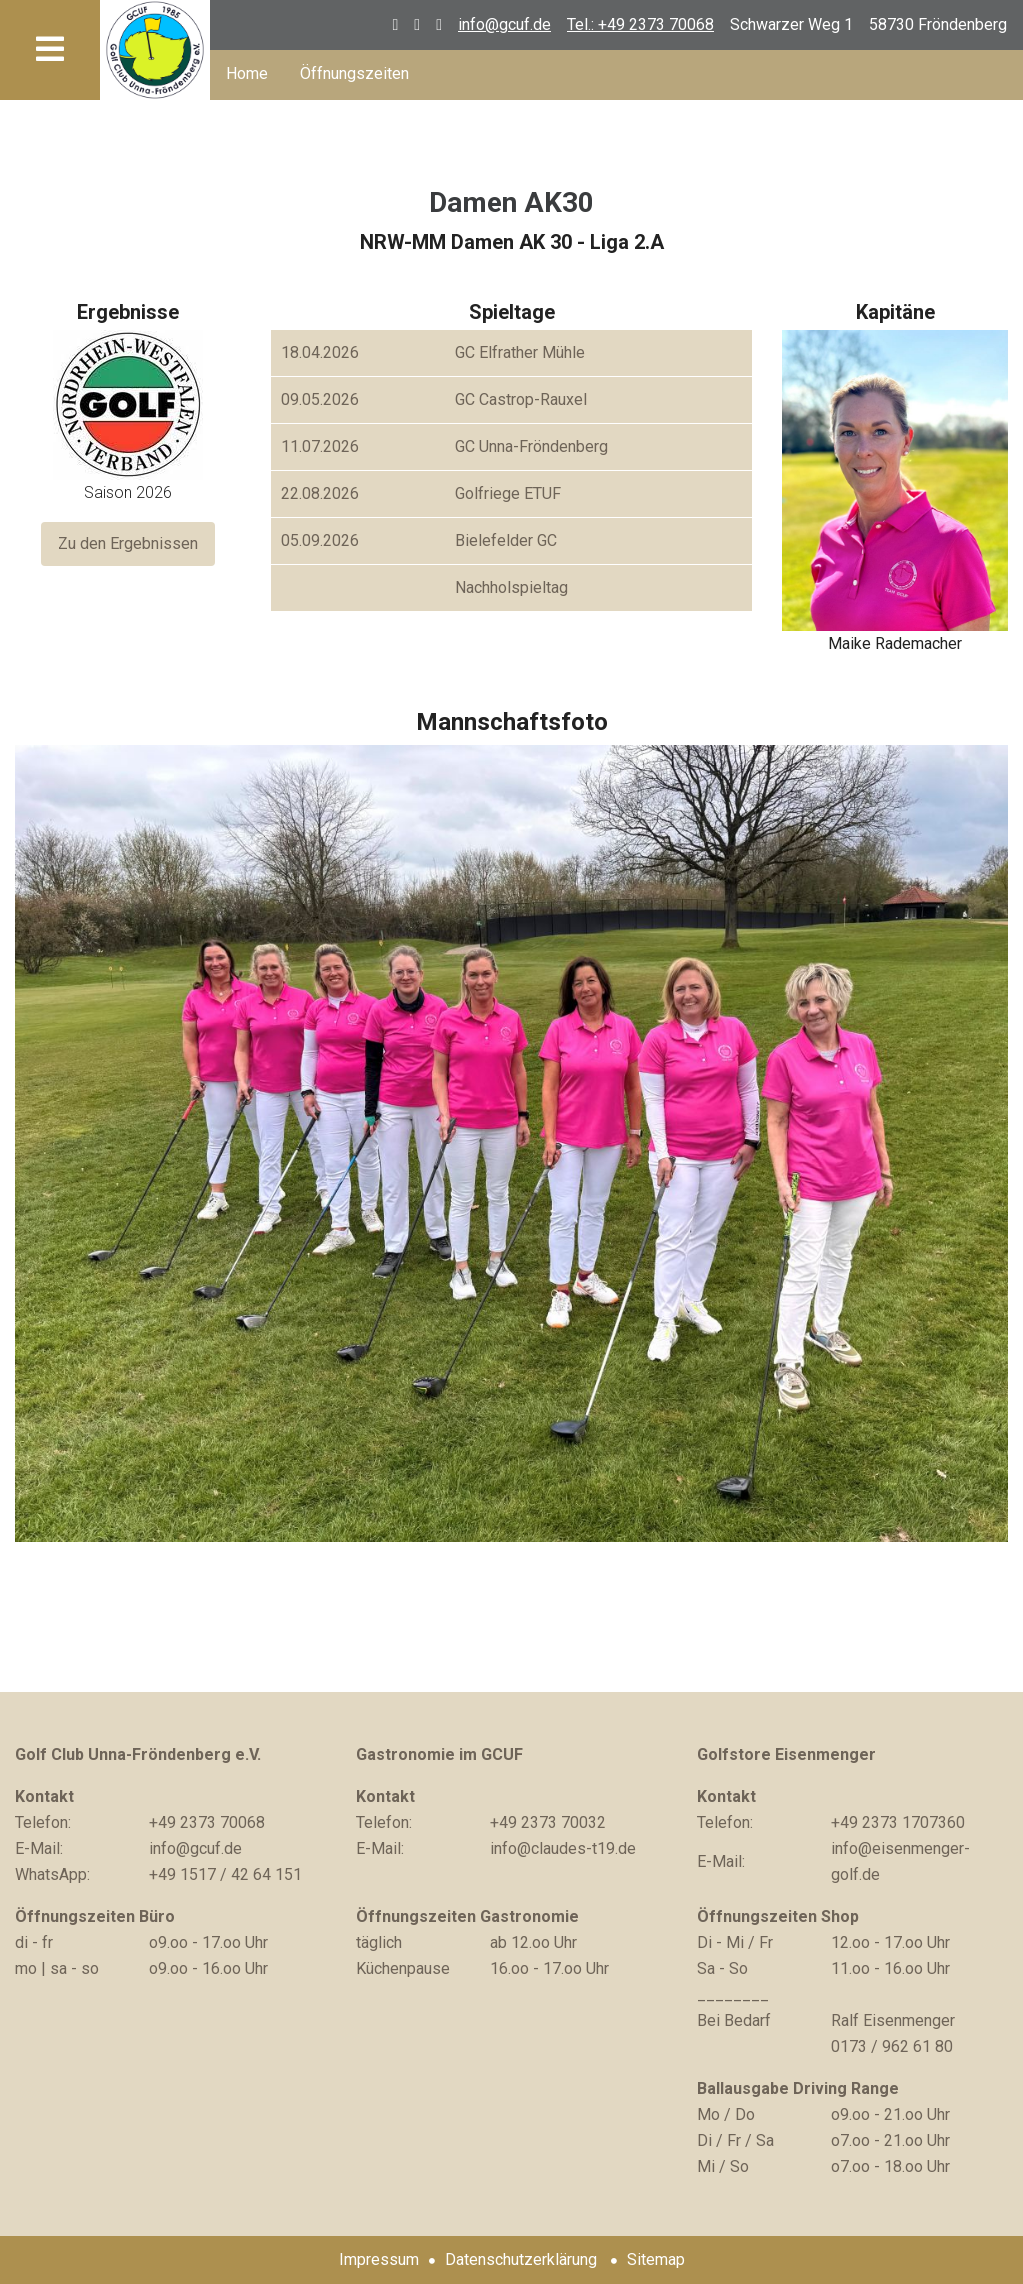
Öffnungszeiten (354, 73)
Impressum (379, 2259)
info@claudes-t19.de (563, 1848)
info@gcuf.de (504, 24)
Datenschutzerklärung (521, 2259)
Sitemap (656, 2259)
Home (247, 73)
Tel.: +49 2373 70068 (640, 24)
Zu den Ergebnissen (128, 543)
